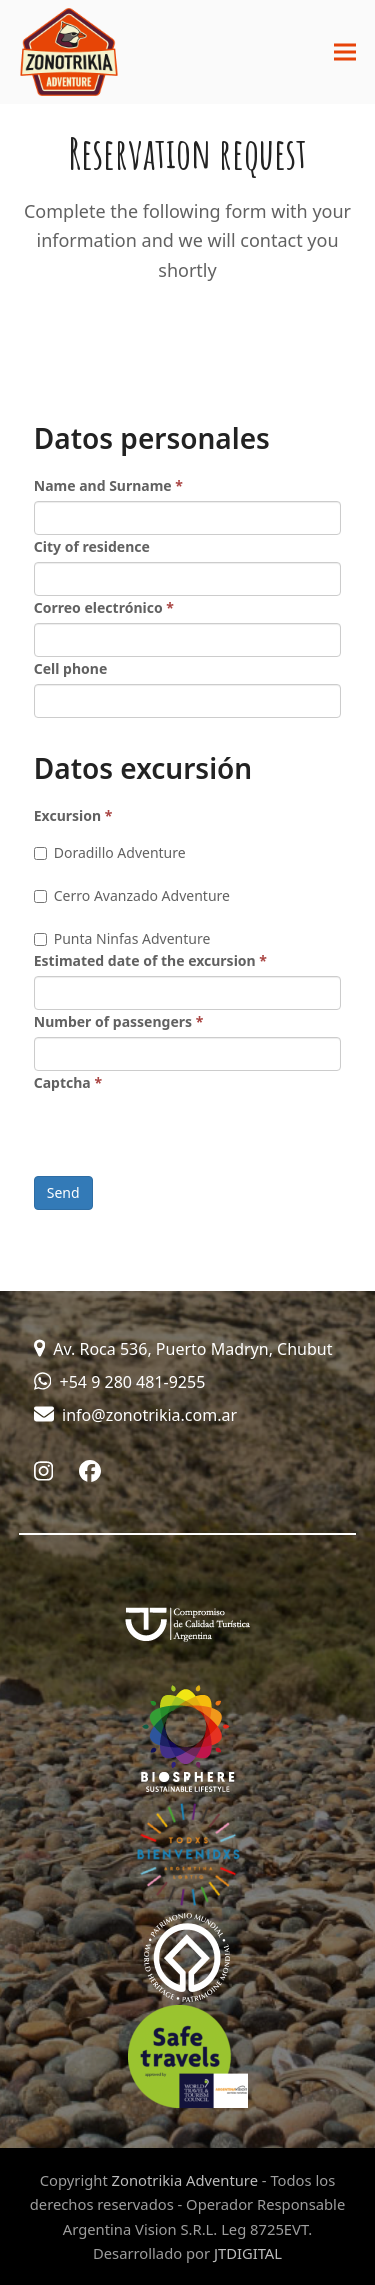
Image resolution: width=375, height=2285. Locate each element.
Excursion (73, 815)
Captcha (68, 1082)
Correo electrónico (104, 607)
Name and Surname (108, 485)
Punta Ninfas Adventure (122, 938)
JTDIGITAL (248, 2253)
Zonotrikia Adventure (185, 2180)
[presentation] (186, 1137)
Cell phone (71, 668)
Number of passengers (119, 1021)
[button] (345, 52)
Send (63, 1192)
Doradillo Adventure (110, 852)
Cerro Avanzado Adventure (132, 895)
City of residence (92, 546)
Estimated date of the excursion (150, 960)
